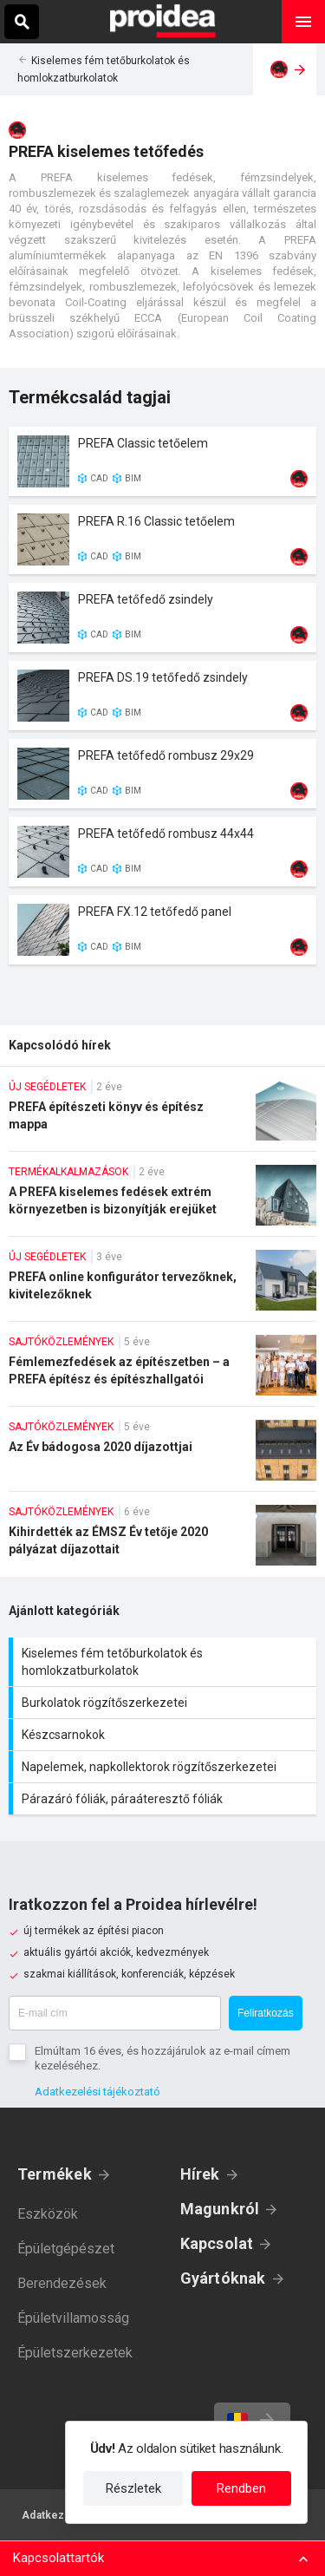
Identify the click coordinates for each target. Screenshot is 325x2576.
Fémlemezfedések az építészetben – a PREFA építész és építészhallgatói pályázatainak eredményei (162, 1370)
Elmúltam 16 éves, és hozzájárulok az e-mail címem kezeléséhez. (162, 2058)
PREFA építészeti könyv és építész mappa (162, 1115)
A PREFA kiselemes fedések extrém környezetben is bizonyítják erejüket (162, 1200)
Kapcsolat (217, 2243)
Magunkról (220, 2209)
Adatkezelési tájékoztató (97, 2091)
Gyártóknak (223, 2278)
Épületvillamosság (73, 2318)
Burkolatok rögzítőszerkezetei (164, 1702)
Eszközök (47, 2214)
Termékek (54, 2174)
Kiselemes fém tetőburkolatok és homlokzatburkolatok (164, 1662)
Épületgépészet (65, 2248)
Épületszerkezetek (75, 2352)
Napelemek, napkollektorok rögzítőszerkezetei (164, 1766)
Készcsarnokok (164, 1734)
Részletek (133, 2488)
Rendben (241, 2488)
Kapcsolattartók (58, 2558)
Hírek (200, 2174)
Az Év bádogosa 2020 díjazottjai (162, 1455)
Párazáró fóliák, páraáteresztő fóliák (164, 1798)
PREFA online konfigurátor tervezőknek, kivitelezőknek (162, 1285)
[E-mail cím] (115, 2013)
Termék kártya (162, 461)
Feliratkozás (265, 2013)
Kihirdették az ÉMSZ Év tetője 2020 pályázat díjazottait (162, 1541)
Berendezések (62, 2283)
